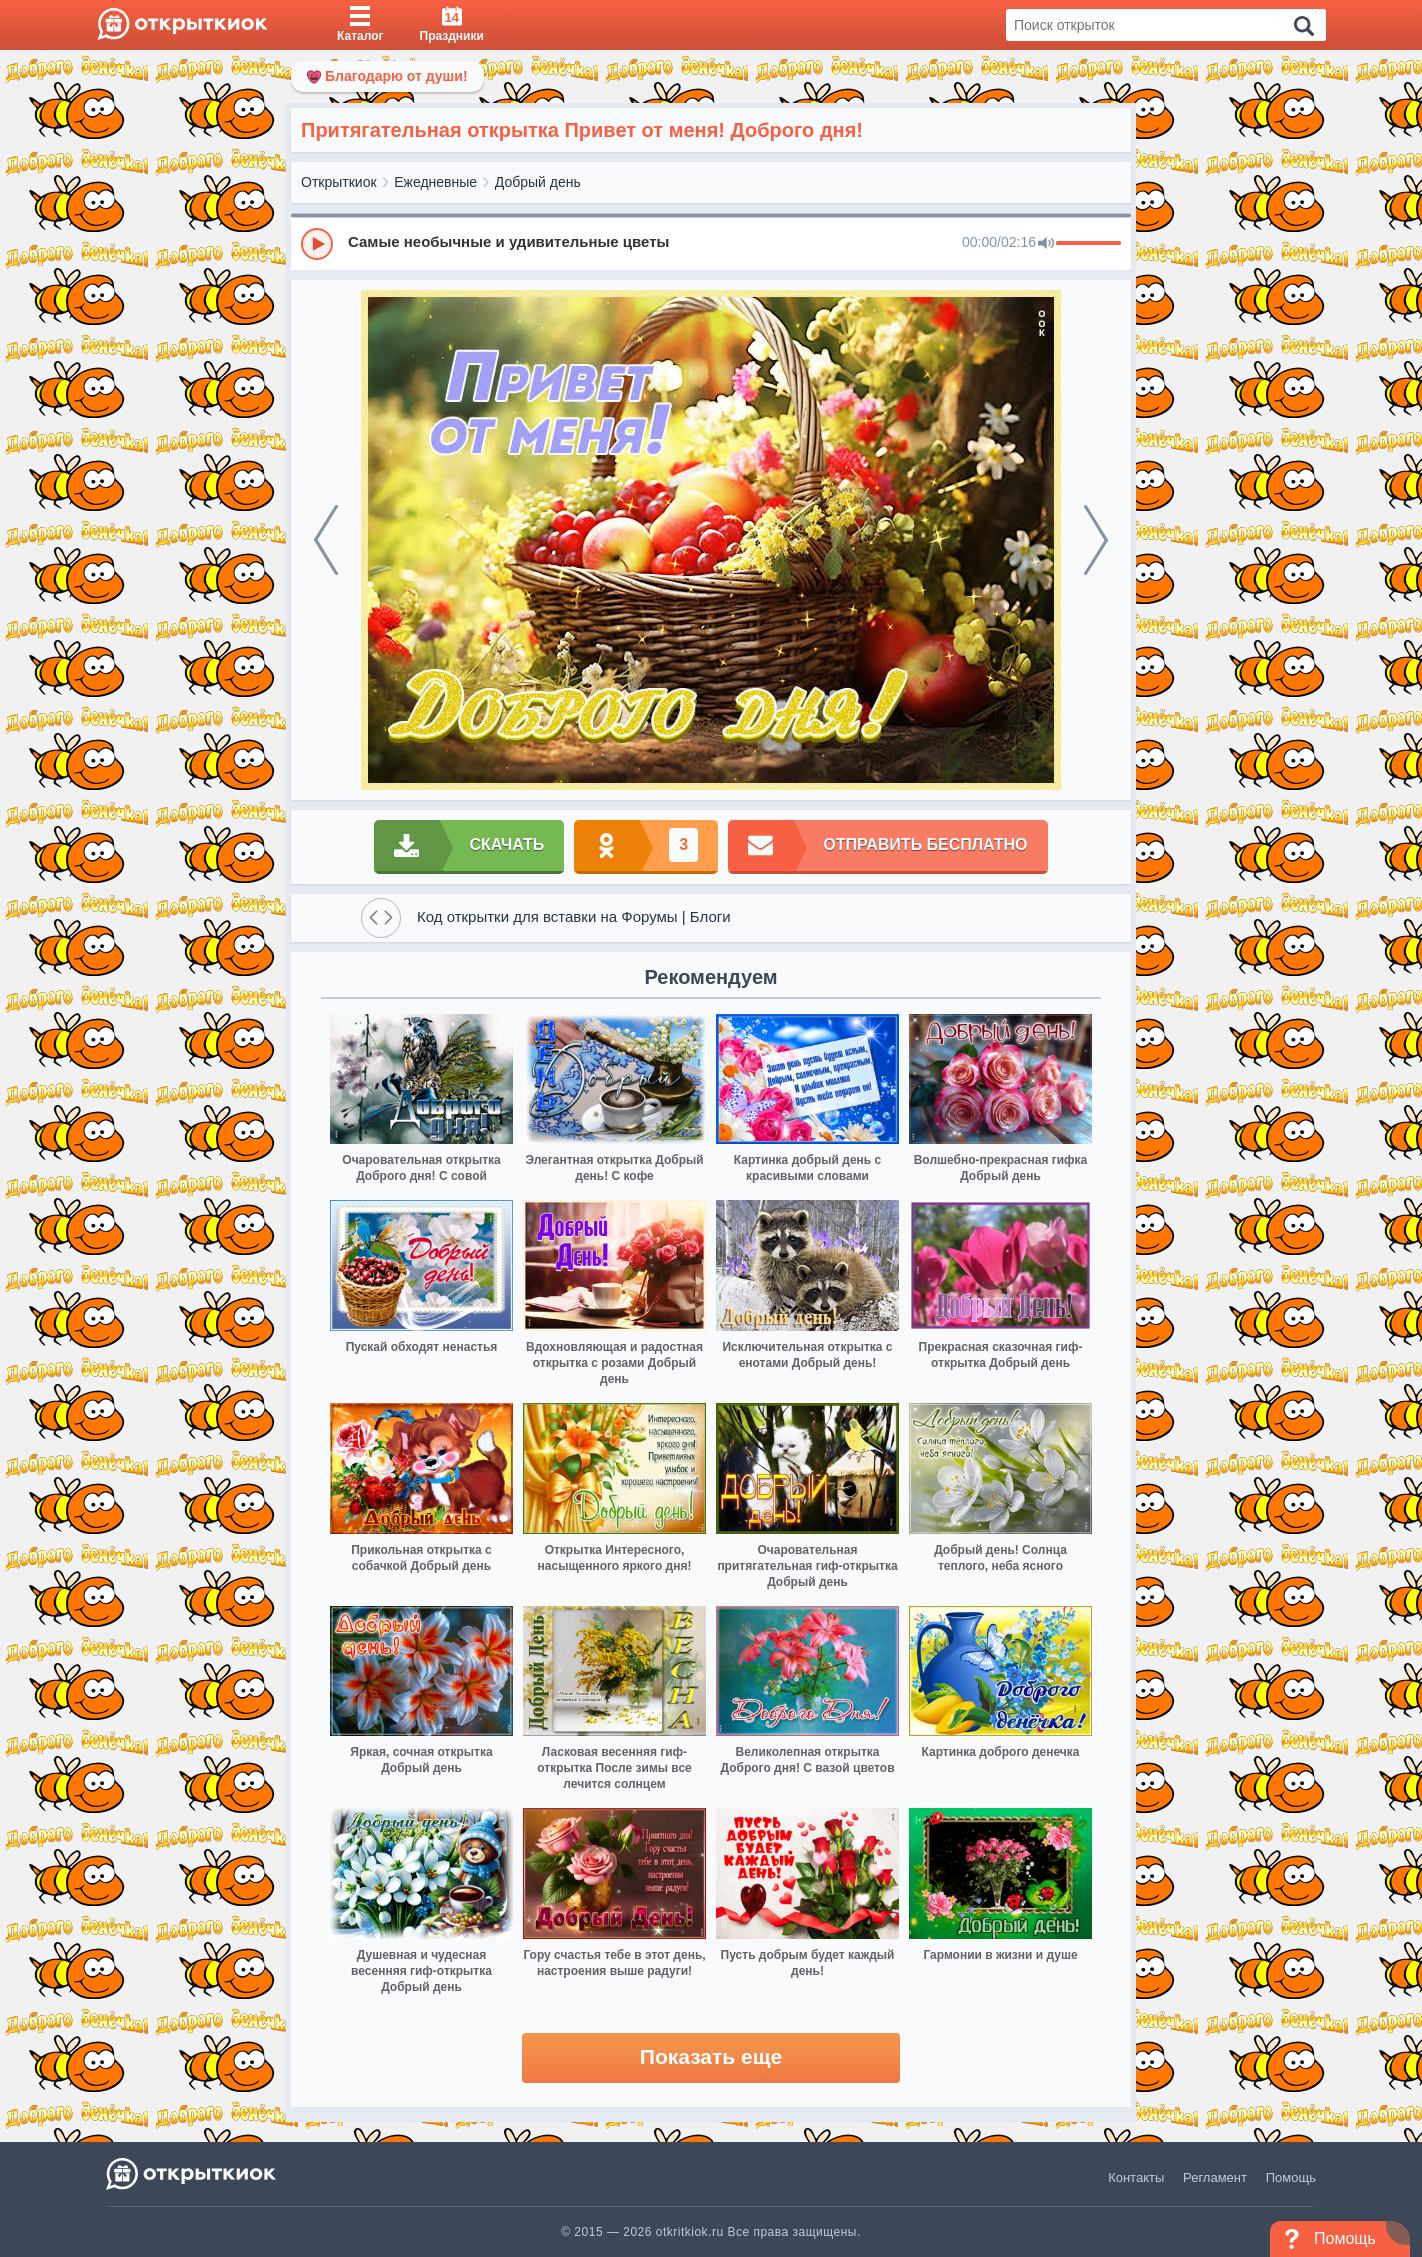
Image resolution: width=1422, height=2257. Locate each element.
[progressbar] (1088, 244)
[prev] (326, 540)
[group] (711, 243)
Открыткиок (339, 182)
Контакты (1136, 2177)
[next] (1096, 540)
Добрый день (538, 182)
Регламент (1215, 2177)
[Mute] (1046, 244)
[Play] (317, 244)
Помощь (1291, 2177)
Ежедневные (435, 182)
